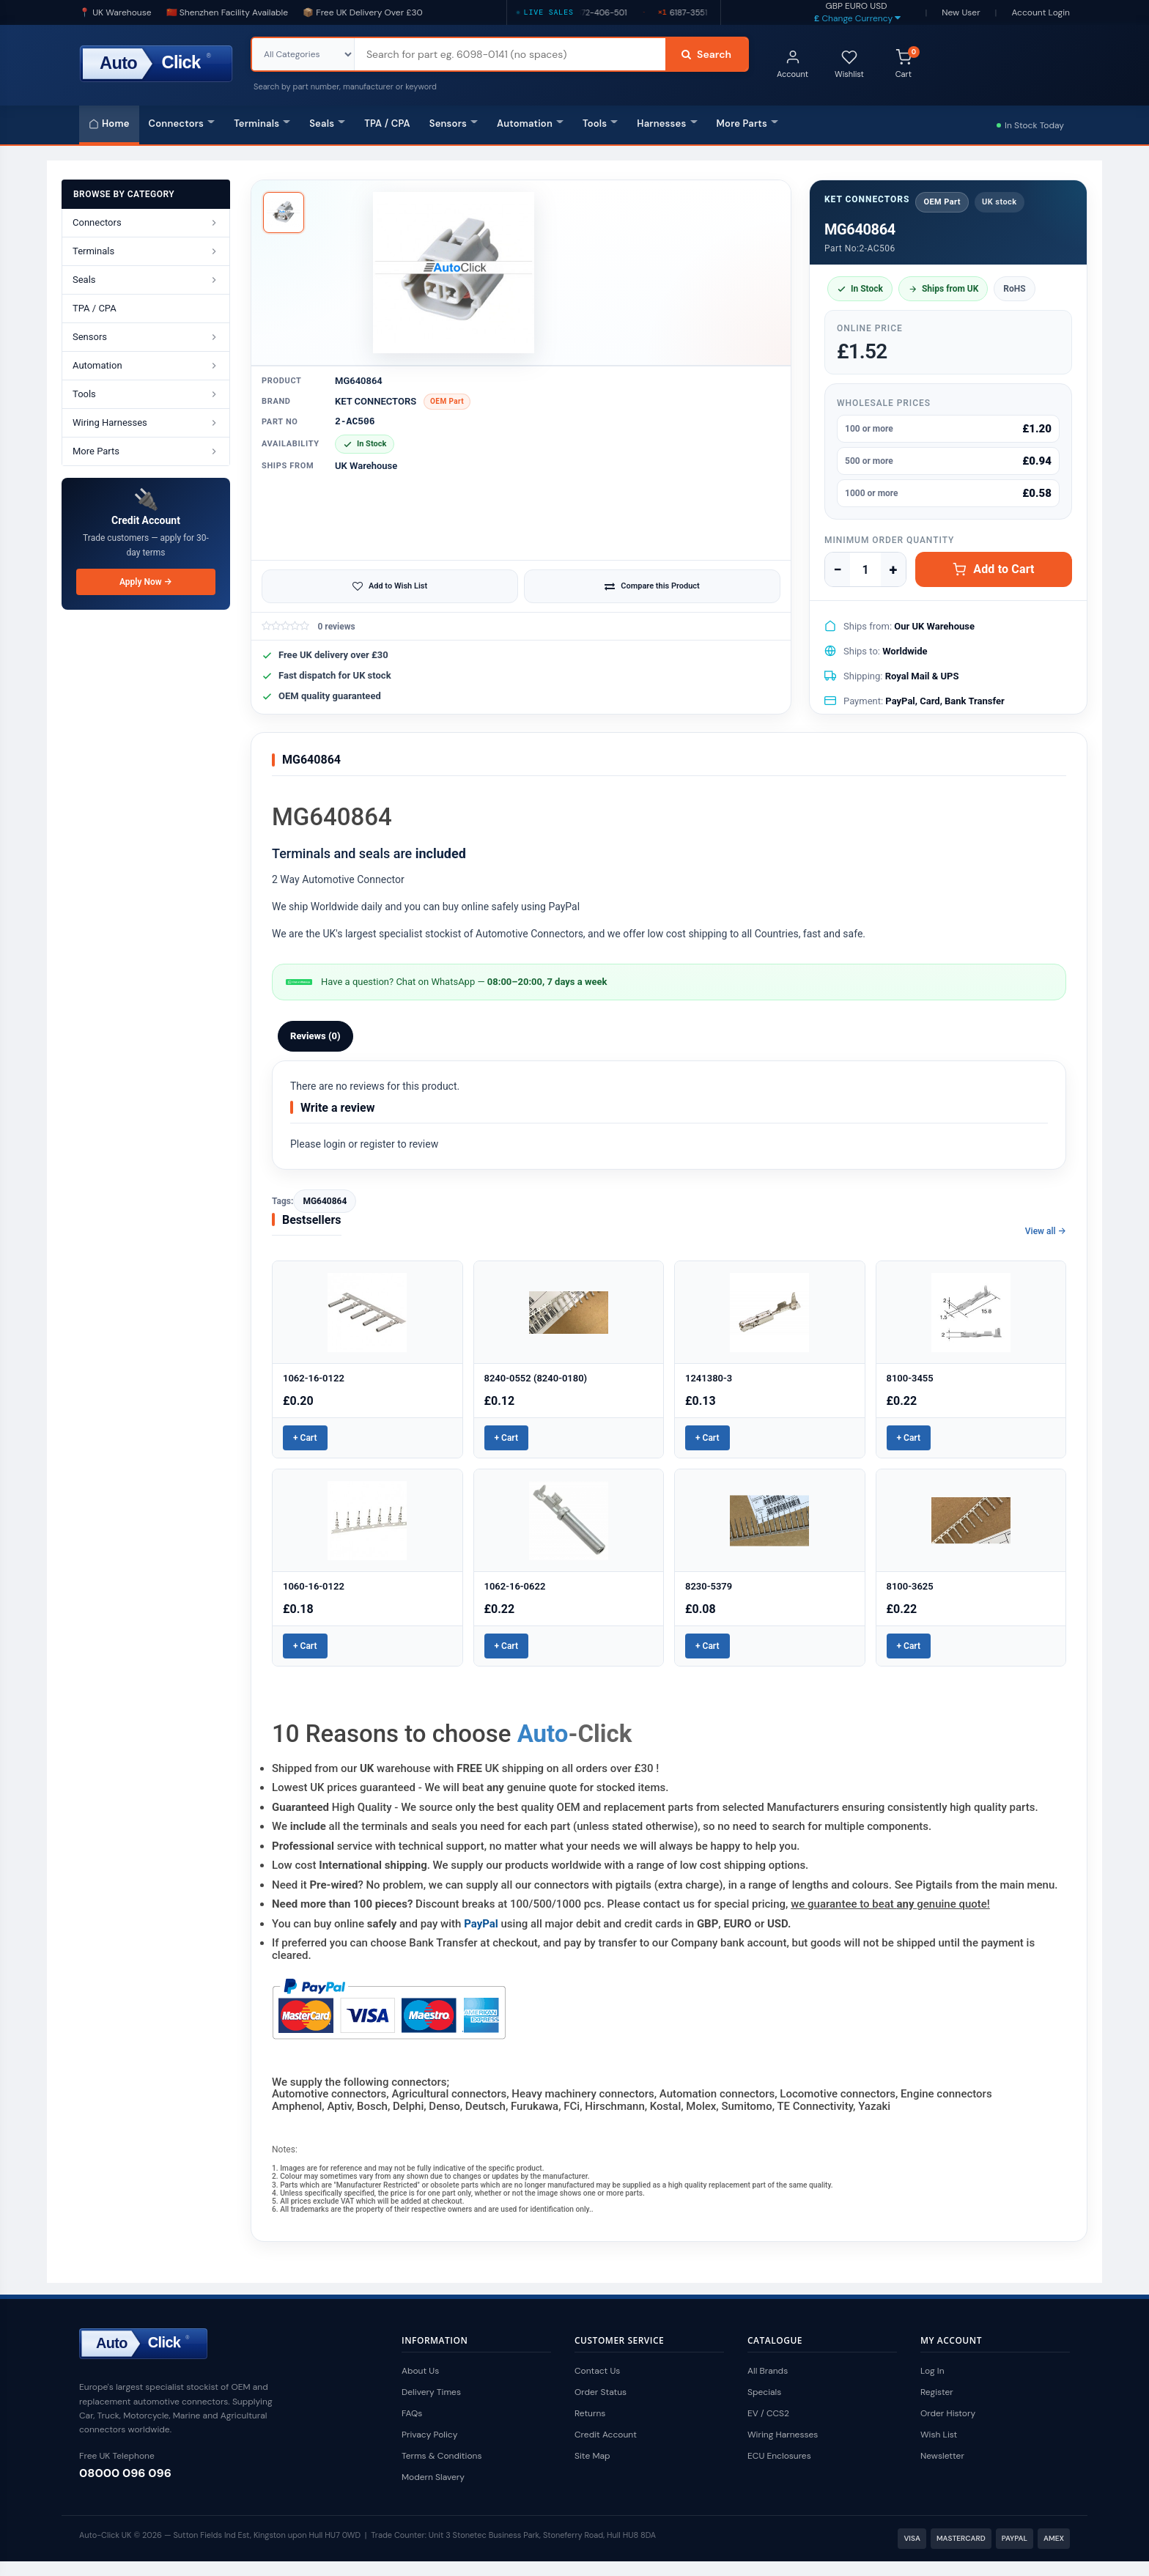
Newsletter (942, 2456)
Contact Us (597, 2371)
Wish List (938, 2434)
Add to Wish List (389, 586)
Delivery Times (431, 2392)
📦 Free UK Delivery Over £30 (363, 12)
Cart (907, 62)
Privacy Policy (429, 2434)
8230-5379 (708, 1586)
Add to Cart (993, 569)
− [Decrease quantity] (837, 569)
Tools (600, 123)
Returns (589, 2413)
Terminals (262, 123)
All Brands (767, 2371)
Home (109, 123)
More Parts (747, 123)
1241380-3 (708, 1378)
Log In (932, 2371)
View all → (1045, 1231)
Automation (530, 123)
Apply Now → (145, 582)
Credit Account (605, 2434)
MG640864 (325, 1201)
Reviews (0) (315, 1035)
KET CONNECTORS (375, 401)
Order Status (600, 2392)
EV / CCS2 (768, 2413)
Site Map (592, 2456)
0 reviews (336, 626)
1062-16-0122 (313, 1378)
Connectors (182, 123)
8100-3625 (910, 1586)
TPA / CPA (387, 123)
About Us (420, 2371)
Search (706, 54)
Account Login (1040, 12)
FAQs (412, 2413)
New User (961, 12)
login (334, 1144)
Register (936, 2392)
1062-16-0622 (515, 1586)
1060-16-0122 (313, 1586)
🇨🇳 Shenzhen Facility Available (227, 12)
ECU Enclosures (779, 2456)
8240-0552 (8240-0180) (536, 1378)
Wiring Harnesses (782, 2434)
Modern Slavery (433, 2477)
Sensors (453, 123)
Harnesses (667, 123)
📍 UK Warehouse (115, 12)
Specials (764, 2392)
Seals (327, 123)
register (377, 1144)
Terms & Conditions (441, 2456)
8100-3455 (910, 1378)
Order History (947, 2413)
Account (792, 64)
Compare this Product (652, 586)
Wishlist (849, 64)
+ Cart (305, 1438)
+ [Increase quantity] (894, 569)
